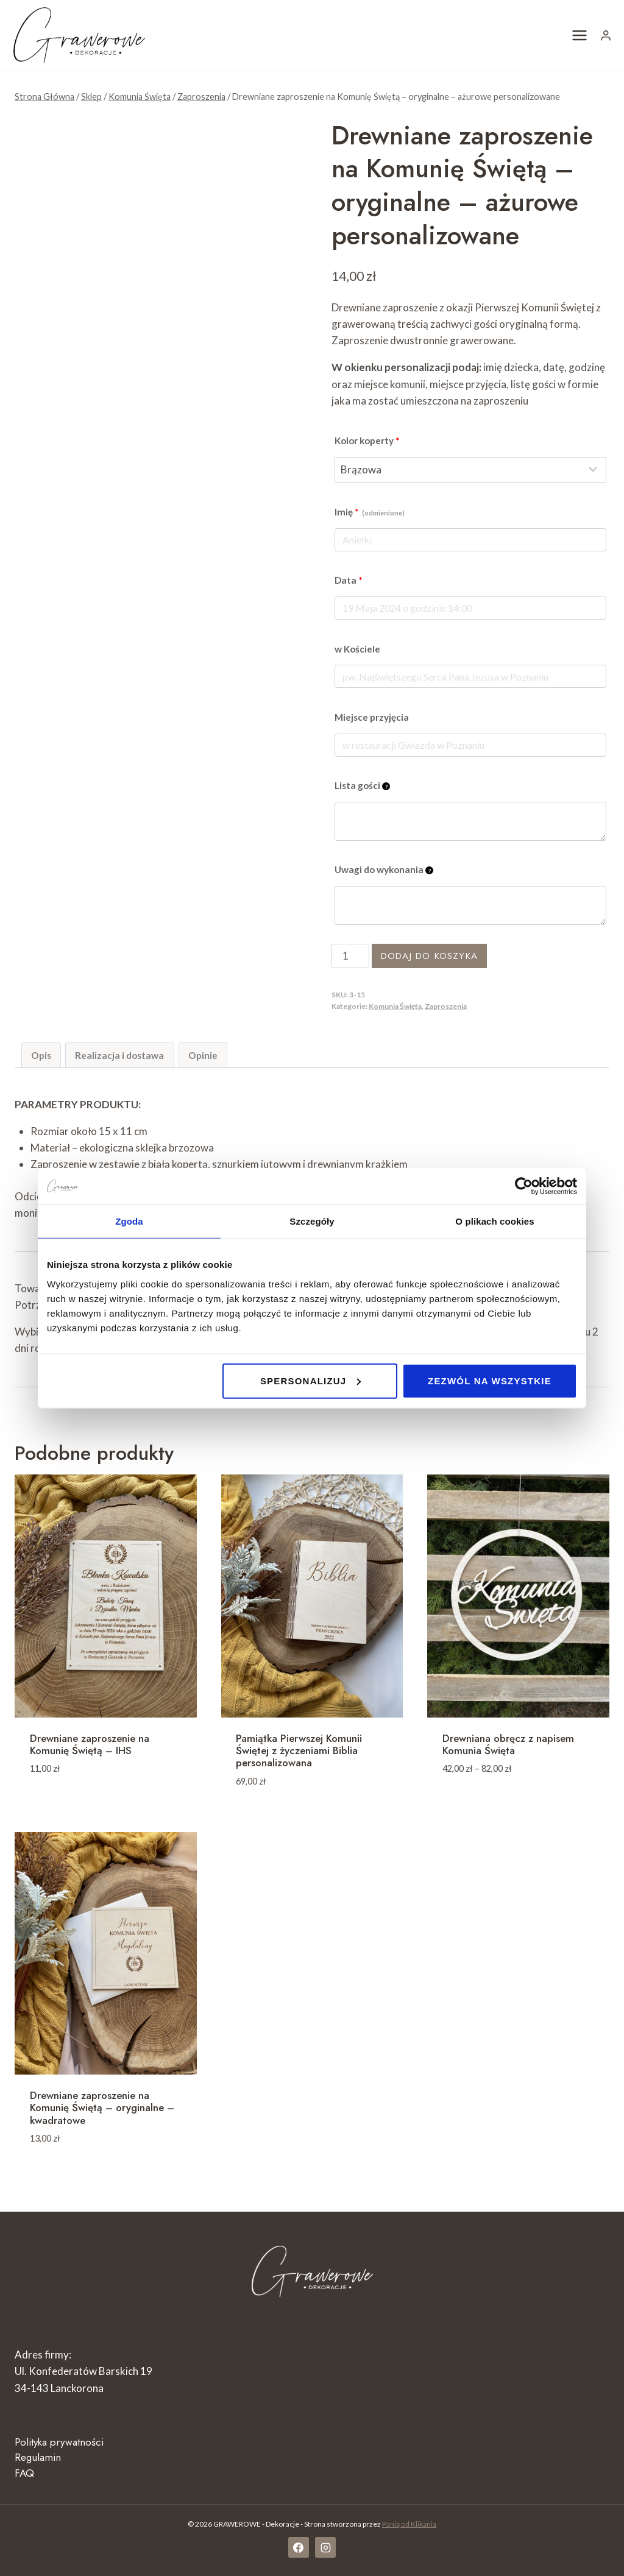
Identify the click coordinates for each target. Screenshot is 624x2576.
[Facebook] (298, 2547)
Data (349, 580)
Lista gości (362, 785)
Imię (370, 511)
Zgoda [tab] (129, 1221)
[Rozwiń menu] (580, 35)
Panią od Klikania (409, 2523)
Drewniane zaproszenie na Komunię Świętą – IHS (89, 1744)
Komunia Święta (395, 1006)
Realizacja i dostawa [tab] (119, 1055)
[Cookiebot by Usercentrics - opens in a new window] (523, 1186)
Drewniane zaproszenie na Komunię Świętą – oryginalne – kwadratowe (102, 2108)
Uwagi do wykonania (384, 869)
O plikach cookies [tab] (494, 1221)
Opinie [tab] (203, 1055)
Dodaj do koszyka (429, 956)
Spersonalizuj (310, 1380)
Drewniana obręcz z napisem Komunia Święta (508, 1744)
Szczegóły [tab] (311, 1221)
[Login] (606, 35)
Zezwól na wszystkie (489, 1380)
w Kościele (357, 648)
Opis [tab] (41, 1055)
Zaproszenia (446, 1006)
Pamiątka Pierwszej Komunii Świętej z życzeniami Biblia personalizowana (299, 1751)
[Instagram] (325, 2547)
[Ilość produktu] (350, 956)
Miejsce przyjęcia (372, 717)
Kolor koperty (367, 440)
